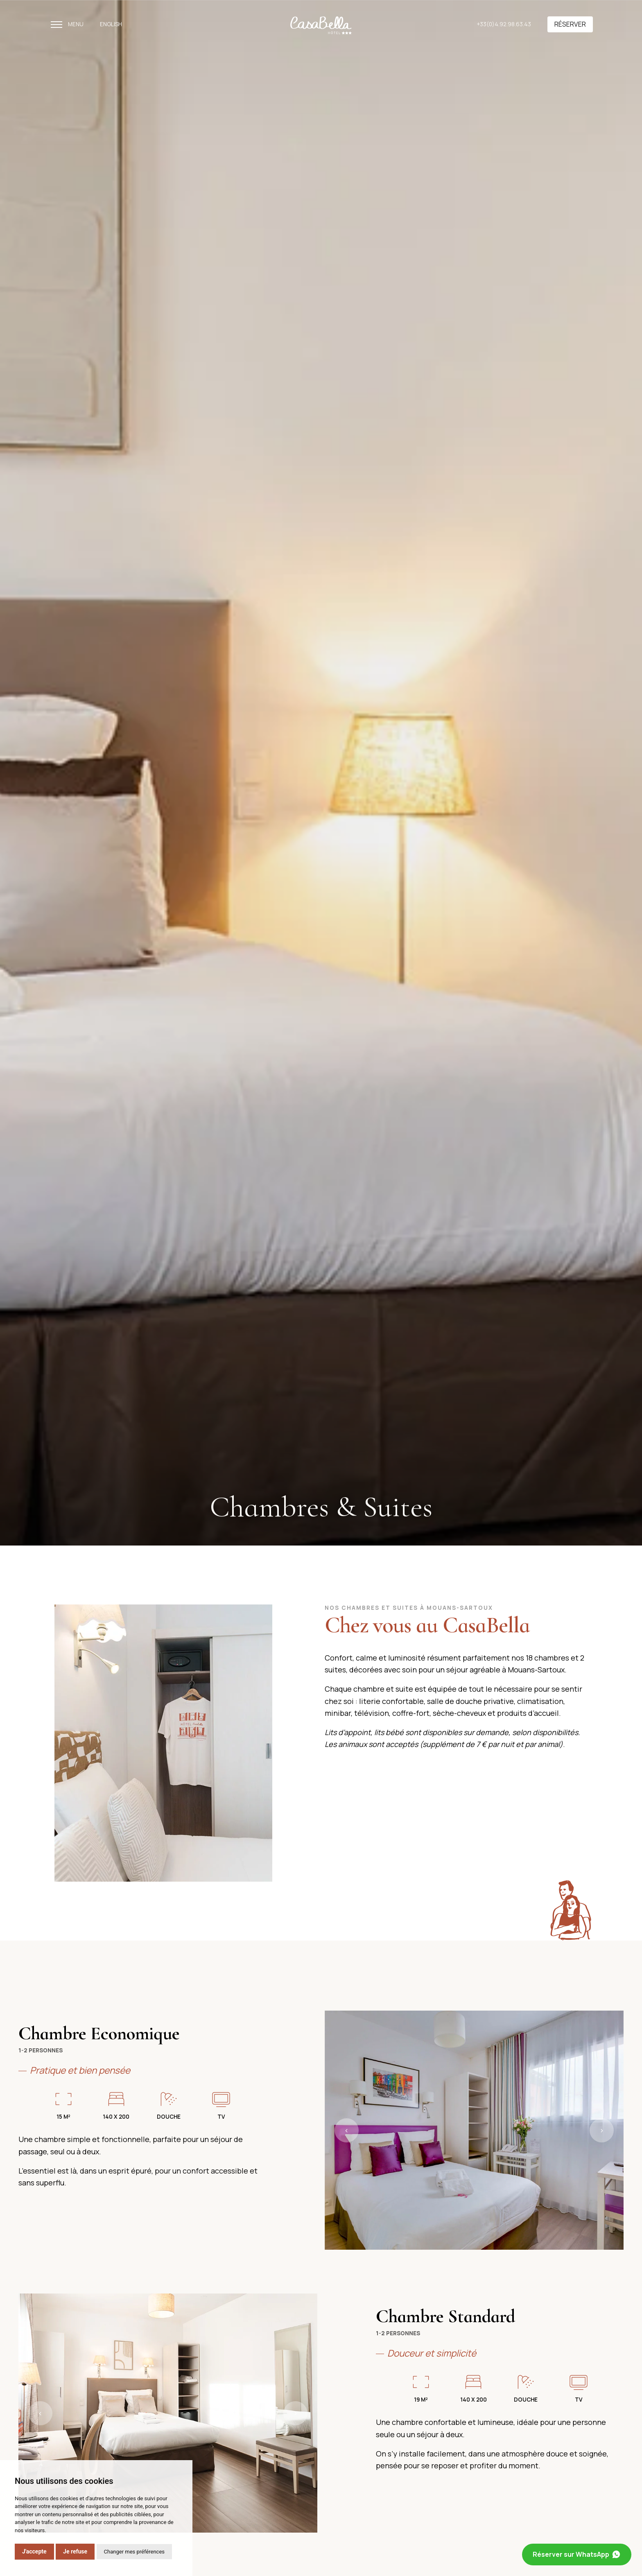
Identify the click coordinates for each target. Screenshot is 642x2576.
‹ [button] (346, 2130)
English (111, 24)
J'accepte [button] (34, 2551)
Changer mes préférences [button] (134, 2552)
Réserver (570, 24)
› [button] (601, 2130)
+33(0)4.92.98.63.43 (504, 24)
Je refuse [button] (75, 2551)
